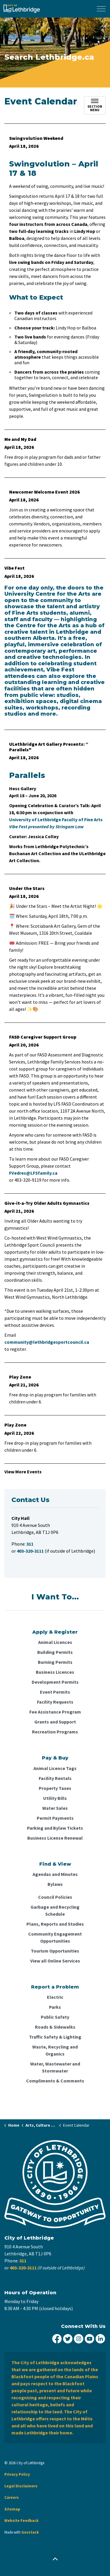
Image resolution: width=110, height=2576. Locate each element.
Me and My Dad (20, 439)
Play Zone (20, 1377)
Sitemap (12, 2509)
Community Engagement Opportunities (55, 1937)
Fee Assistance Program (55, 1712)
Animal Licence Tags (55, 1768)
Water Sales (55, 1808)
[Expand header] (101, 9)
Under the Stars (27, 888)
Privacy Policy (17, 2474)
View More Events (23, 1472)
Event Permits (55, 1692)
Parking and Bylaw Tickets (55, 1828)
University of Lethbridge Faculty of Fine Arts (56, 819)
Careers (11, 2497)
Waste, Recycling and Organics (55, 2050)
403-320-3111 (23, 2268)
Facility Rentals (55, 1778)
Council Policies (55, 1897)
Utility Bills (55, 1798)
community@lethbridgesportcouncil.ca (46, 1342)
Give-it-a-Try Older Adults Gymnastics (46, 1203)
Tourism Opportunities (55, 1951)
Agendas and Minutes (55, 1874)
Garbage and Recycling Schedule (55, 1910)
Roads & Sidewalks (55, 2027)
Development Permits (55, 1682)
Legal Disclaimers (21, 2486)
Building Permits (55, 1652)
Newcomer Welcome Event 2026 (44, 492)
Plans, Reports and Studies (55, 1924)
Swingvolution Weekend (36, 138)
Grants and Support (55, 1722)
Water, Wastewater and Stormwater (55, 2067)
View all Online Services (55, 1961)
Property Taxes (55, 1788)
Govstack (30, 2532)
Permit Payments (55, 1818)
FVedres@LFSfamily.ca (33, 1173)
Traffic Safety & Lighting (55, 2037)
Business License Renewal (55, 1838)
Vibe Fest (14, 568)
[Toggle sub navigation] (95, 105)
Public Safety (55, 2017)
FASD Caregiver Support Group (42, 1037)
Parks (55, 2007)
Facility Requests (55, 1702)
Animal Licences (55, 1642)
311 (22, 2261)
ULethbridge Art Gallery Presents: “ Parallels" (48, 746)
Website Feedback (21, 2520)
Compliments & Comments (55, 2081)
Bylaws (55, 1884)
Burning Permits (55, 1662)
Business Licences (55, 1672)
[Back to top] (55, 2559)
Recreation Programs (55, 1732)
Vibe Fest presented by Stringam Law (46, 826)
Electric (55, 1997)
